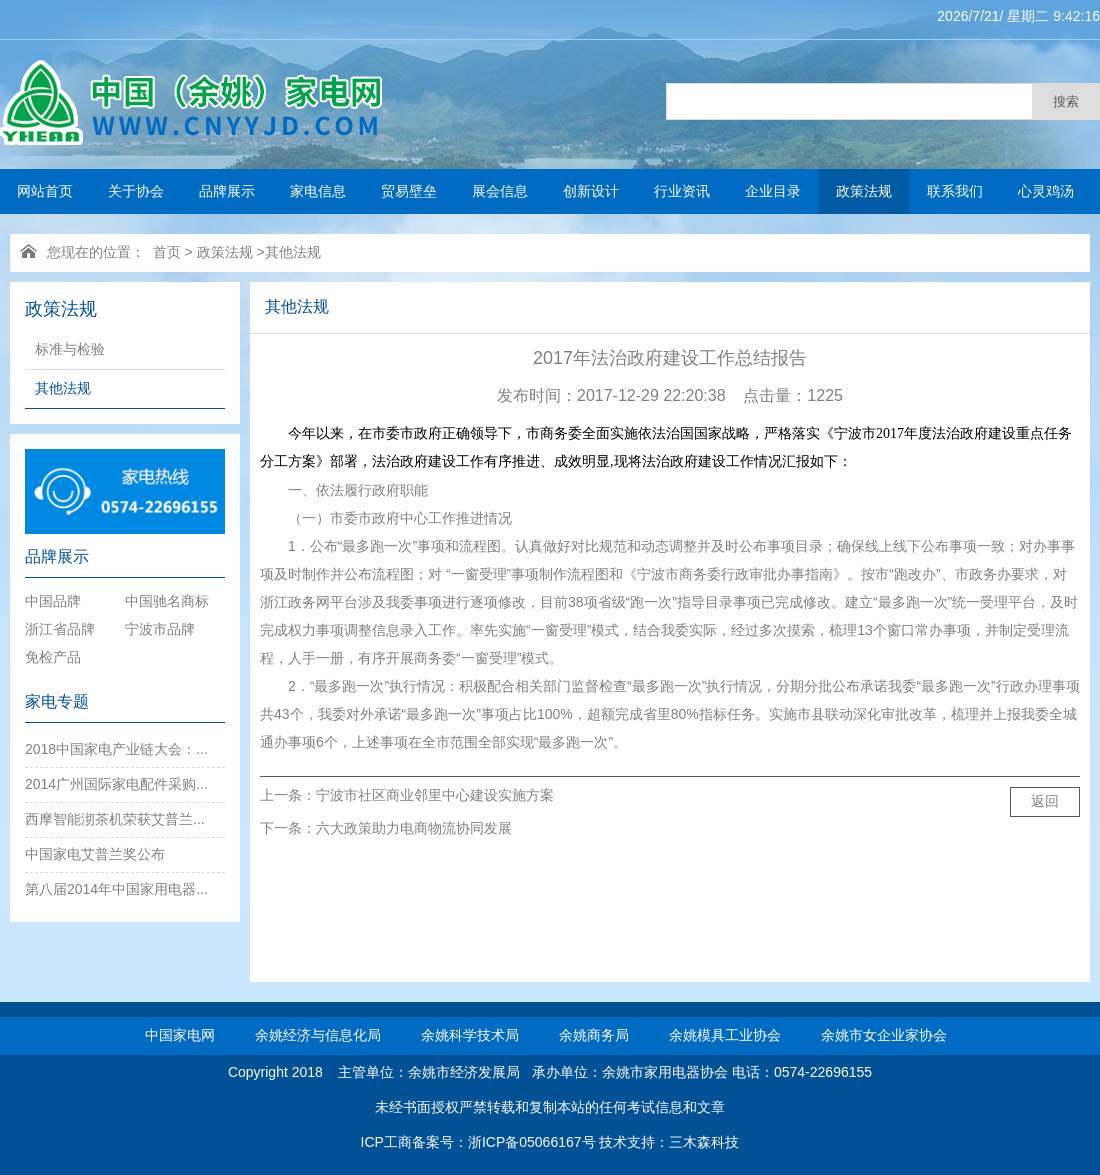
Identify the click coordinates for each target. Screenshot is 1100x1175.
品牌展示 (227, 191)
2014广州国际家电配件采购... (116, 784)
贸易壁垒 (409, 191)
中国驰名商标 (167, 601)
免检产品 (53, 657)
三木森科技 (704, 1142)
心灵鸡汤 (1046, 191)
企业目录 (773, 191)
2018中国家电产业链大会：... (116, 749)
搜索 (1066, 101)
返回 (1045, 801)
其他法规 (293, 252)
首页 (167, 252)
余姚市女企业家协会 (884, 1035)
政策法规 (864, 191)
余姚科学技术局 (470, 1035)
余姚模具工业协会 (725, 1035)
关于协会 (136, 191)
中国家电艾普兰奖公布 (95, 854)
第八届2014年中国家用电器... (116, 889)
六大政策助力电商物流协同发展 (414, 828)
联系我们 (955, 191)
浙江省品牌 (60, 629)
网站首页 (45, 191)
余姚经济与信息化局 (318, 1035)
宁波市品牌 (160, 629)
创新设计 (591, 191)
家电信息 (318, 191)
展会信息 (500, 191)
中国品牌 (53, 601)
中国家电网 (180, 1035)
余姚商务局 (594, 1035)
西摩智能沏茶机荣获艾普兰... (115, 819)
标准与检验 (70, 349)
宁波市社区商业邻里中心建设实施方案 (435, 795)
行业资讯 (682, 191)
